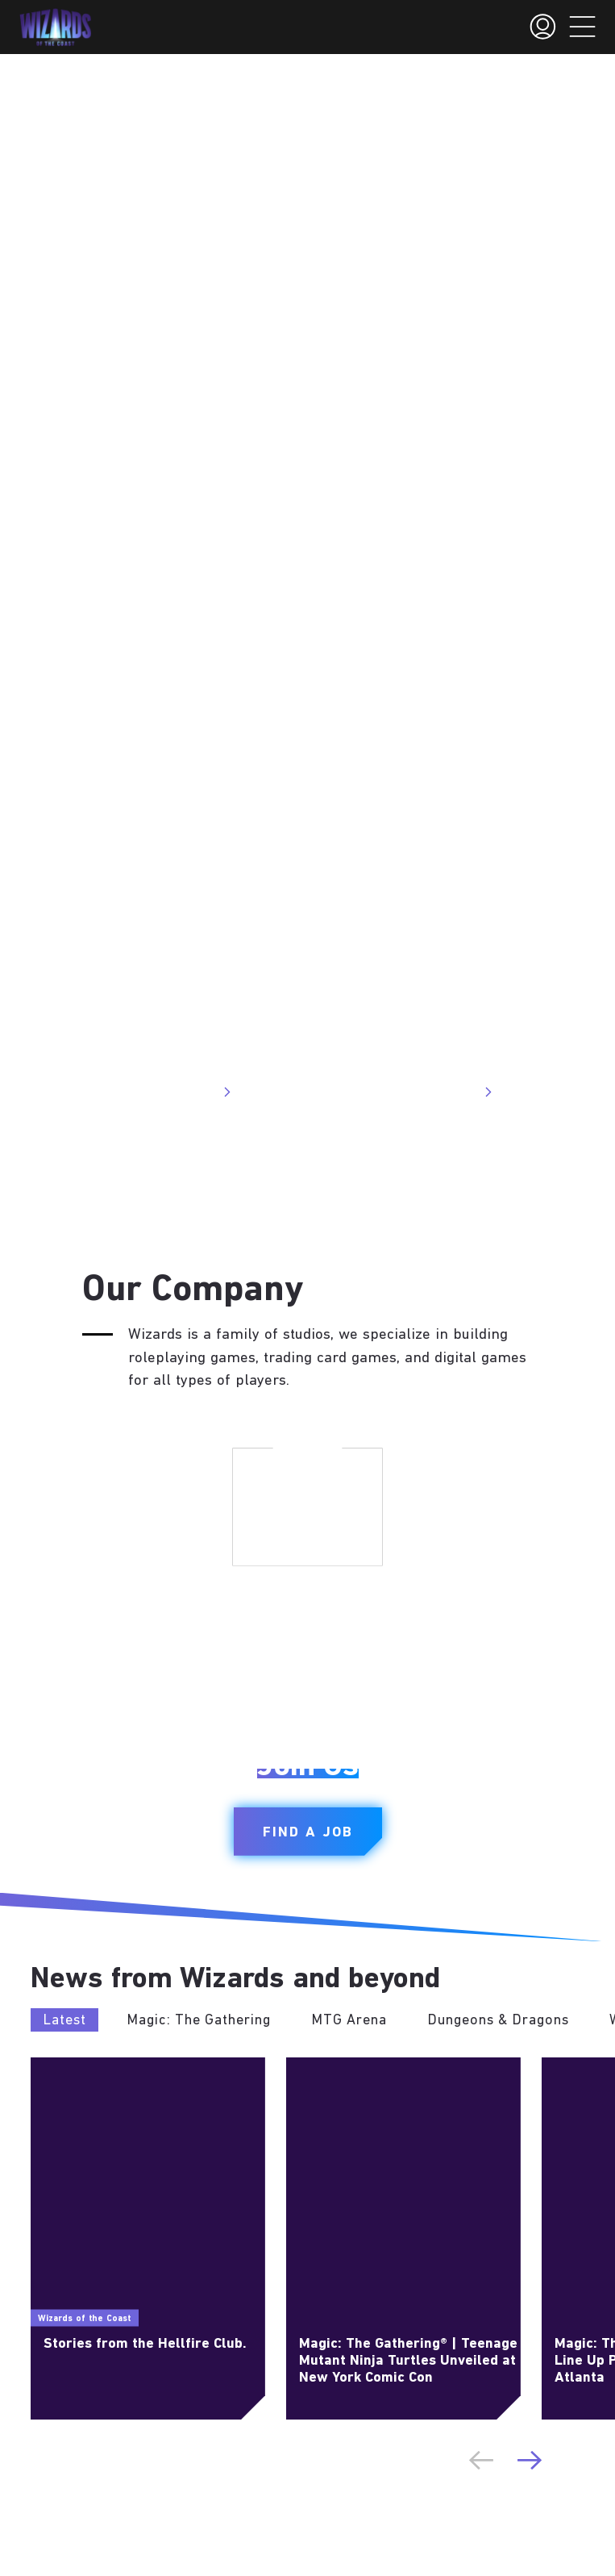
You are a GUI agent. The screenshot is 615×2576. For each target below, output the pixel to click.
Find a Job (308, 1832)
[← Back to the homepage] (55, 27)
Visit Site (198, 1092)
